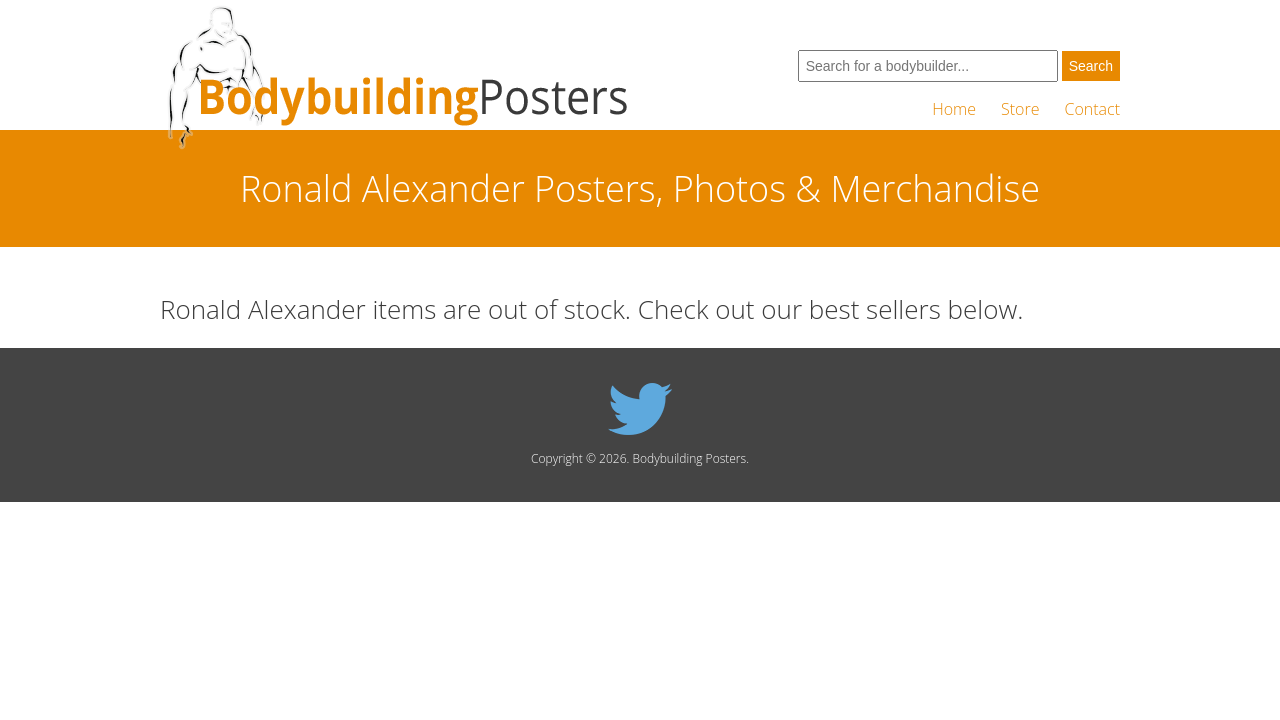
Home (954, 109)
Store (1020, 109)
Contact (1092, 109)
